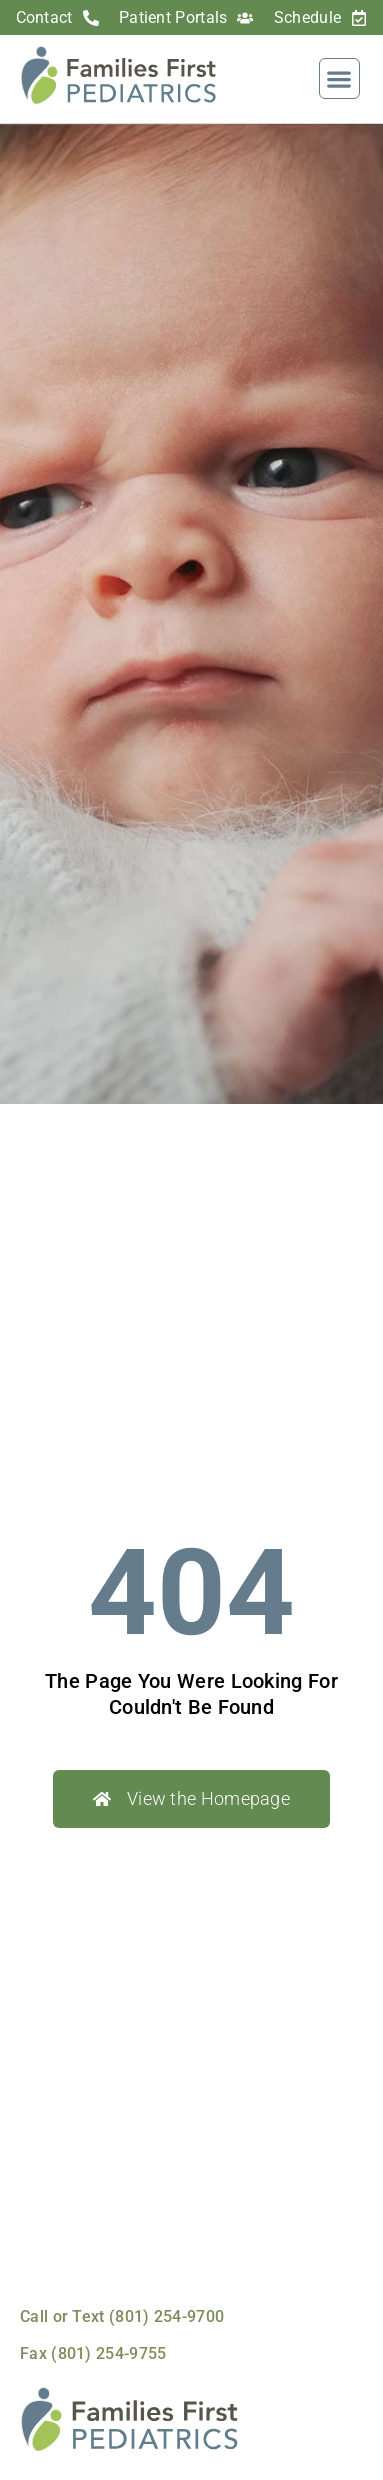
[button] (339, 78)
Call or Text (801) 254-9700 (122, 2316)
